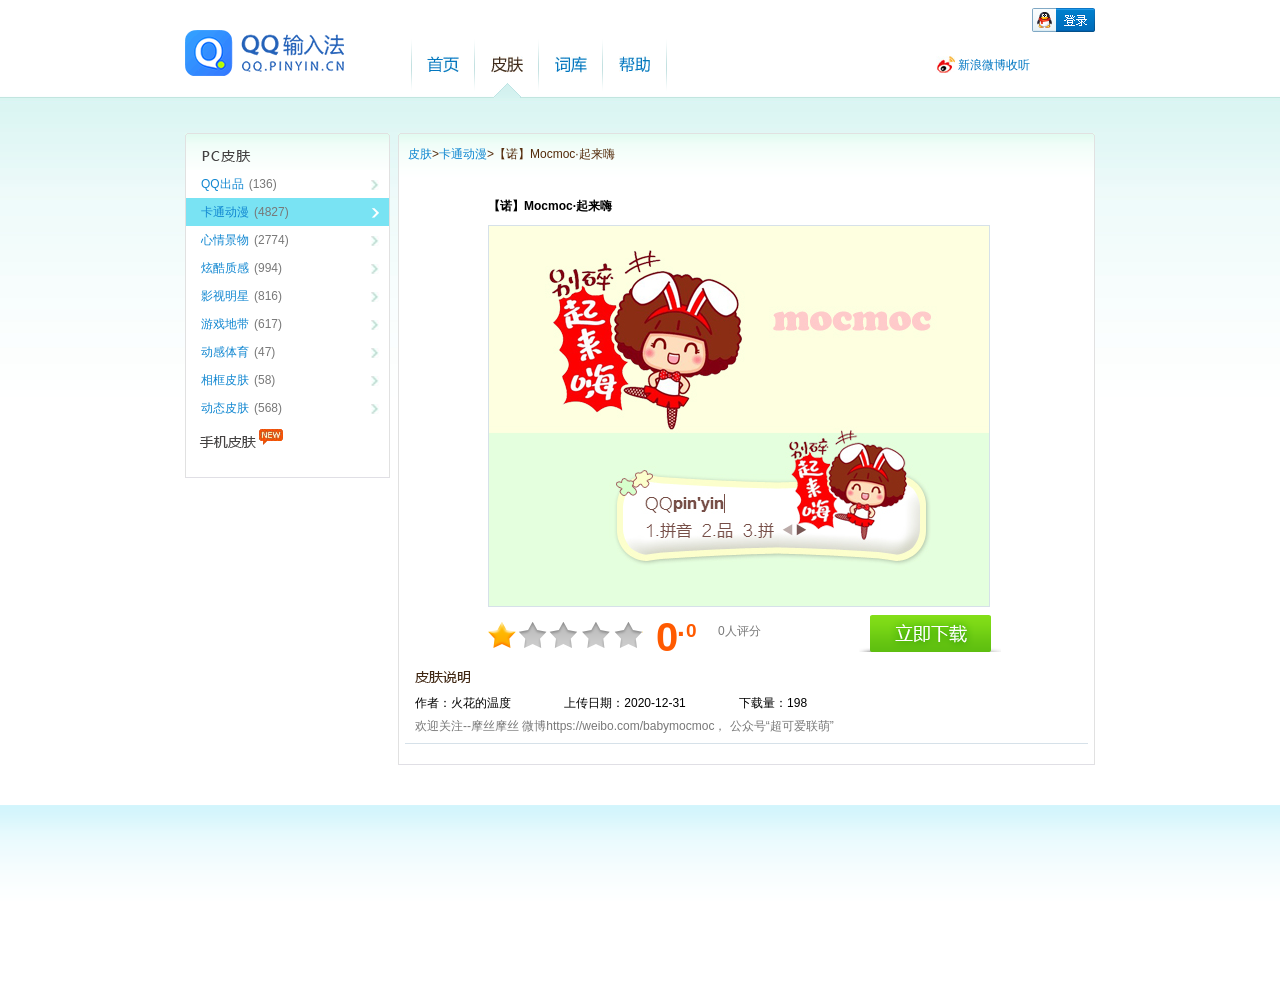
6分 (565, 635)
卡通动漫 (463, 154)
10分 (627, 635)
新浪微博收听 (994, 65)
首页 (443, 64)
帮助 (635, 64)
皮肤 (507, 64)
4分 (534, 635)
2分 (503, 635)
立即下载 (930, 633)
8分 (596, 635)
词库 (571, 64)
